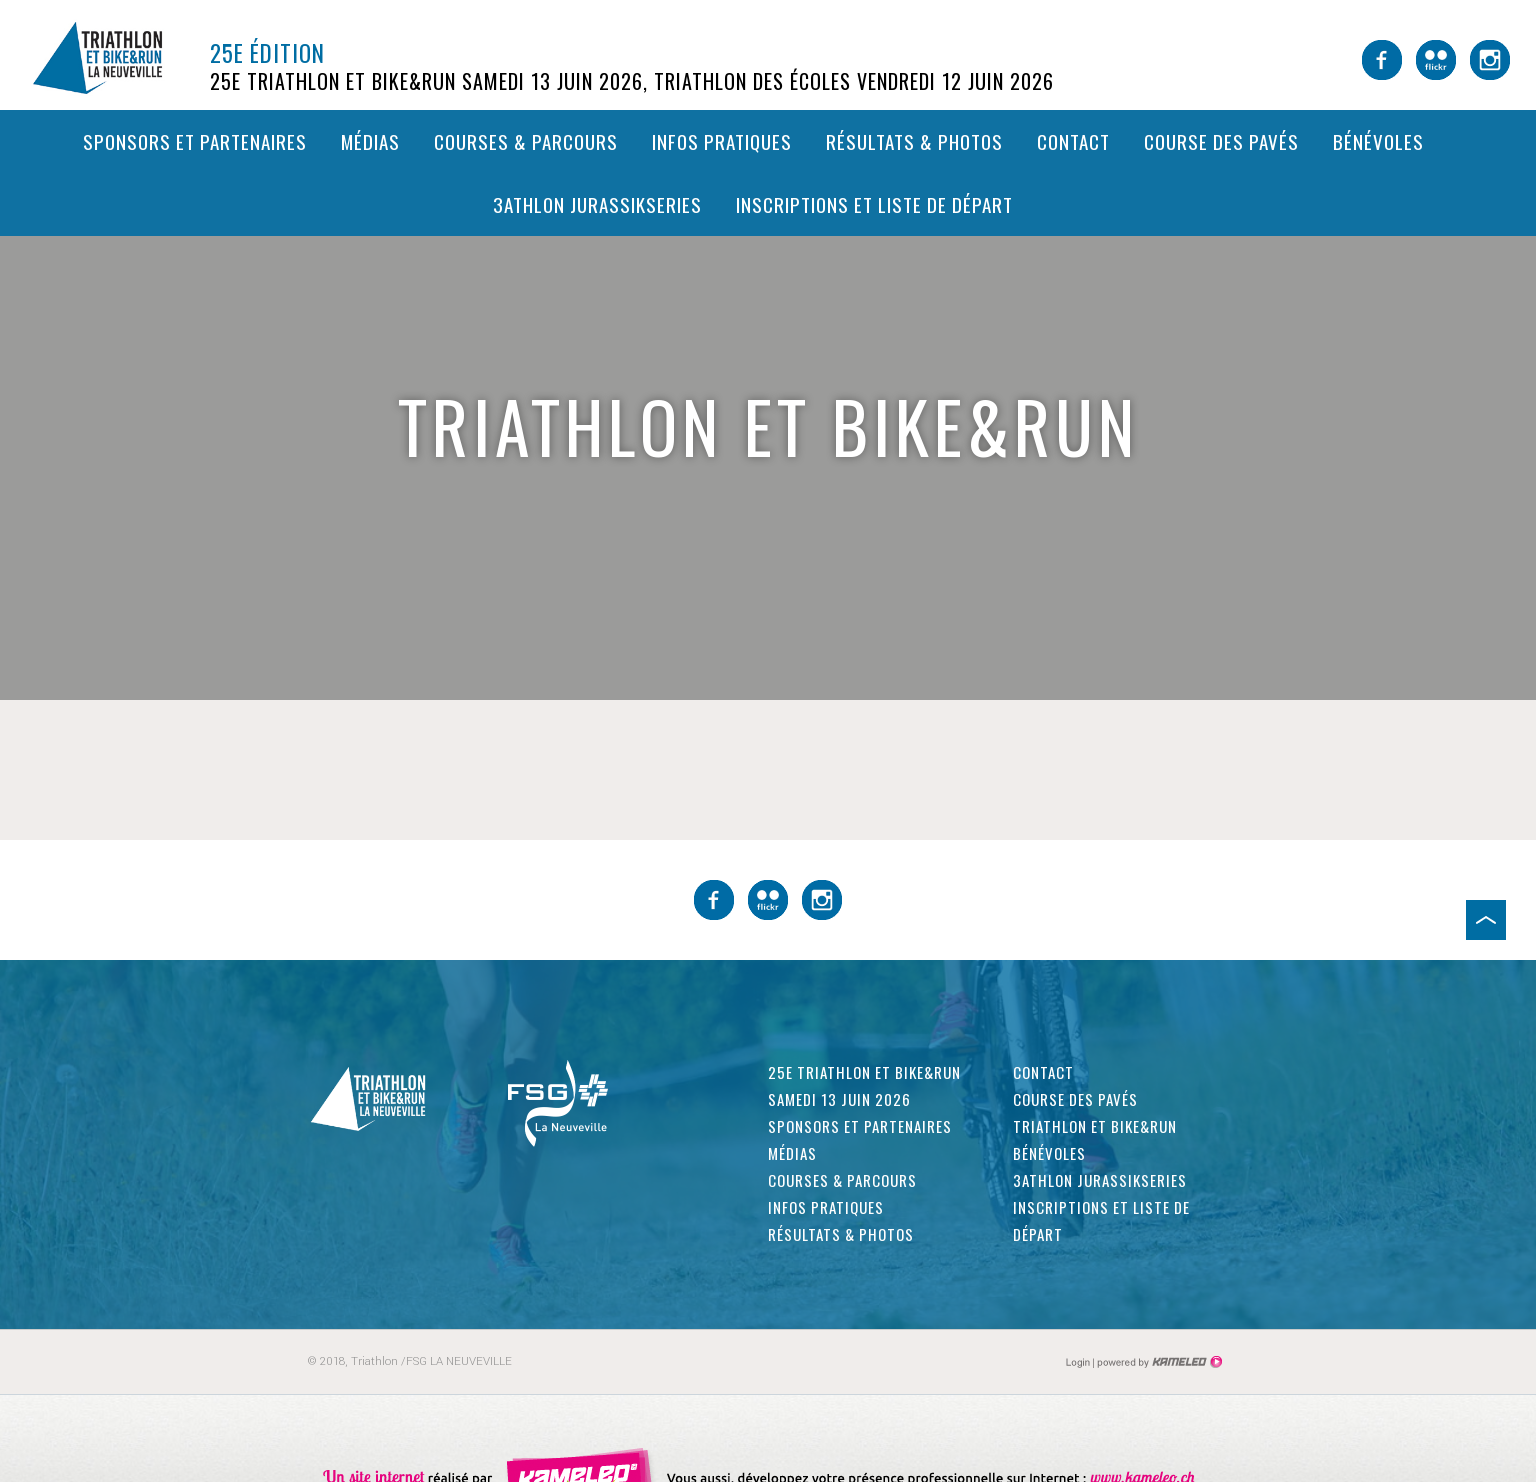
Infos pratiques (722, 141)
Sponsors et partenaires (195, 141)
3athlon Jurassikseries (597, 204)
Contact (1073, 141)
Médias (370, 141)
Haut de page (1486, 920)
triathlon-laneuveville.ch (115, 58)
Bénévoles (1378, 141)
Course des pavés (1221, 141)
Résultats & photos (914, 141)
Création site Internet (1158, 1362)
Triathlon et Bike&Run (1095, 1126)
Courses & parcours (526, 141)
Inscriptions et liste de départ (874, 204)
